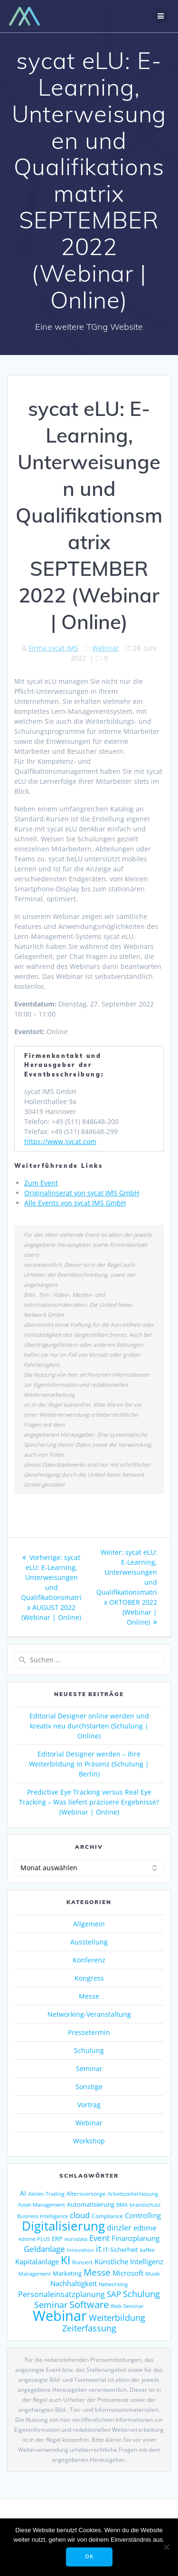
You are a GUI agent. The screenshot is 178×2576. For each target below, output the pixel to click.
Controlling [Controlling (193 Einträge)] (143, 2215)
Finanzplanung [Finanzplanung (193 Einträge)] (135, 2238)
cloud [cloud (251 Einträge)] (80, 2215)
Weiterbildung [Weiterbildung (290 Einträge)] (117, 2317)
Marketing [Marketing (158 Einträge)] (67, 2273)
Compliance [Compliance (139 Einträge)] (107, 2216)
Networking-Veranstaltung (89, 2014)
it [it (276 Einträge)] (98, 2248)
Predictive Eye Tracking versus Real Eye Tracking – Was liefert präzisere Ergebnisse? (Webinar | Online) (89, 1801)
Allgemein (89, 1923)
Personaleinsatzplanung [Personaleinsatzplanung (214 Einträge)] (61, 2294)
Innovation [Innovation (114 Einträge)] (80, 2250)
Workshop (89, 2140)
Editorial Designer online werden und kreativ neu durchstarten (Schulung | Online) (89, 1725)
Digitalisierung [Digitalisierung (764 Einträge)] (63, 2225)
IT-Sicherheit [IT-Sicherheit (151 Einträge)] (120, 2249)
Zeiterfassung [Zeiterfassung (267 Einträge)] (89, 2328)
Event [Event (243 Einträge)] (99, 2237)
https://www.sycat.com (60, 1141)
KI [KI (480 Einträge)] (65, 2260)
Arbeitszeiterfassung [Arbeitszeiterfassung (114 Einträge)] (133, 2194)
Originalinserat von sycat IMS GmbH (81, 1192)
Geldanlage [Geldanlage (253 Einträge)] (44, 2248)
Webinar (105, 647)
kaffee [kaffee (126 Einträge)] (147, 2249)
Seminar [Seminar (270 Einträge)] (50, 2304)
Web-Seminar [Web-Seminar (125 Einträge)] (127, 2306)
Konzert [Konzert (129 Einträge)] (82, 2262)
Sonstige (89, 2086)
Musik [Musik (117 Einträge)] (152, 2273)
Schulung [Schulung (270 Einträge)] (141, 2294)
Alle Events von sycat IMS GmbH (75, 1202)
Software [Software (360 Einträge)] (89, 2304)
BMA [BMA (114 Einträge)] (122, 2204)
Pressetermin (89, 2032)
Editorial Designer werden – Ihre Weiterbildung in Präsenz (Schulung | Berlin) (89, 1763)
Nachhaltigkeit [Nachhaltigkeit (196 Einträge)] (73, 2283)
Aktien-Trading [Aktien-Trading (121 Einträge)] (46, 2193)
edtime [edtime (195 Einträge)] (144, 2227)
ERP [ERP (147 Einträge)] (57, 2238)
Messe (89, 1996)
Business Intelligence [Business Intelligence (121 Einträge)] (42, 2216)
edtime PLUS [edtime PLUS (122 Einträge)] (34, 2238)
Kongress (89, 1978)
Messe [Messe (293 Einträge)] (97, 2272)
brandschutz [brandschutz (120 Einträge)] (145, 2204)
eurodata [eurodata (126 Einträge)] (76, 2238)
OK (89, 2556)
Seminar (89, 2068)
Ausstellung (89, 1941)
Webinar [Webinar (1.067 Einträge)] (60, 2315)
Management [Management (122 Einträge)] (35, 2273)
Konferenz (89, 1959)
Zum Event (41, 1182)
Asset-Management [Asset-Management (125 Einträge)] (41, 2204)
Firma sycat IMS (53, 647)
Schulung (89, 2050)
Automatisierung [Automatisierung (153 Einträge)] (90, 2204)
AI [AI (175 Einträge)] (23, 2193)
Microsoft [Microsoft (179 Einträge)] (127, 2273)
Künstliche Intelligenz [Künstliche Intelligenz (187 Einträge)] (128, 2261)
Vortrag (89, 2104)
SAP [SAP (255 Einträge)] (114, 2294)
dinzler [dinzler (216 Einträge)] (119, 2227)
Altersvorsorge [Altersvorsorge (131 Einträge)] (86, 2193)
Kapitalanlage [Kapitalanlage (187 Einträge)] (37, 2261)
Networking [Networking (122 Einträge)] (113, 2284)
